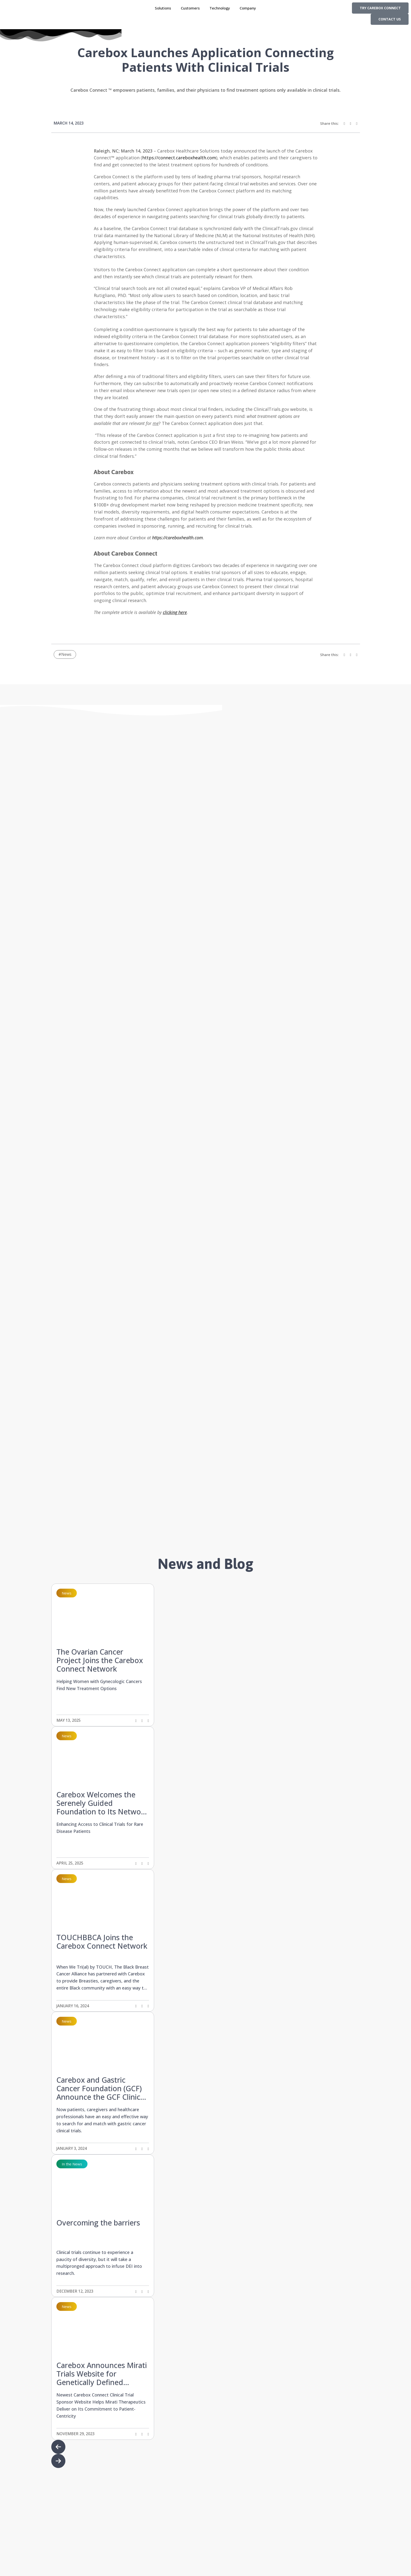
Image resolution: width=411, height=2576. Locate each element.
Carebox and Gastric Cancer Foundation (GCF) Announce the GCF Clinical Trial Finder (101, 2088)
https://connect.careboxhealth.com (179, 158)
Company (248, 8)
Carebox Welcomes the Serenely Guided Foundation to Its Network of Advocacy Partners (102, 1803)
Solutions (163, 8)
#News (64, 654)
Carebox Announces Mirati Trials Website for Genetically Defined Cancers (101, 2374)
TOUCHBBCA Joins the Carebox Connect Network (101, 1942)
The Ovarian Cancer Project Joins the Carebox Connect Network (99, 1660)
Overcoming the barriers (98, 2223)
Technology (220, 8)
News (66, 1593)
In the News (72, 2164)
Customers (190, 8)
